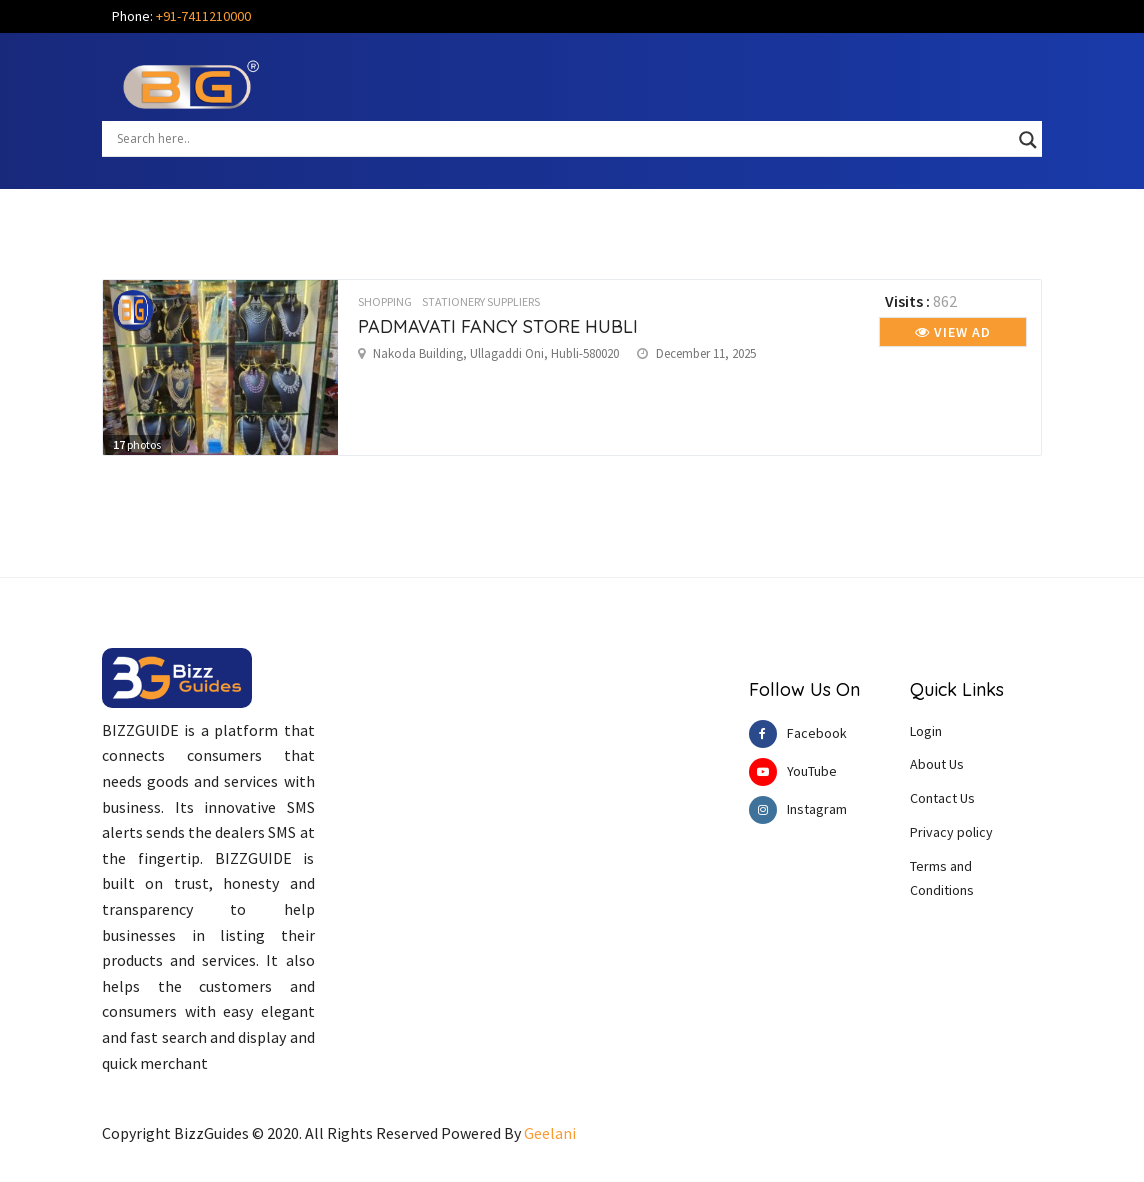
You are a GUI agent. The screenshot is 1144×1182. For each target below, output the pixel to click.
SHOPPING (385, 301)
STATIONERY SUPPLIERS (481, 301)
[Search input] (563, 138)
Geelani (550, 1133)
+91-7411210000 (203, 16)
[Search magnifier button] (1028, 140)
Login (926, 731)
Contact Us (942, 798)
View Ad (953, 332)
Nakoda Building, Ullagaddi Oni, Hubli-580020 (496, 353)
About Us (937, 764)
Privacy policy (951, 832)
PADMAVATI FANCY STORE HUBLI (498, 326)
